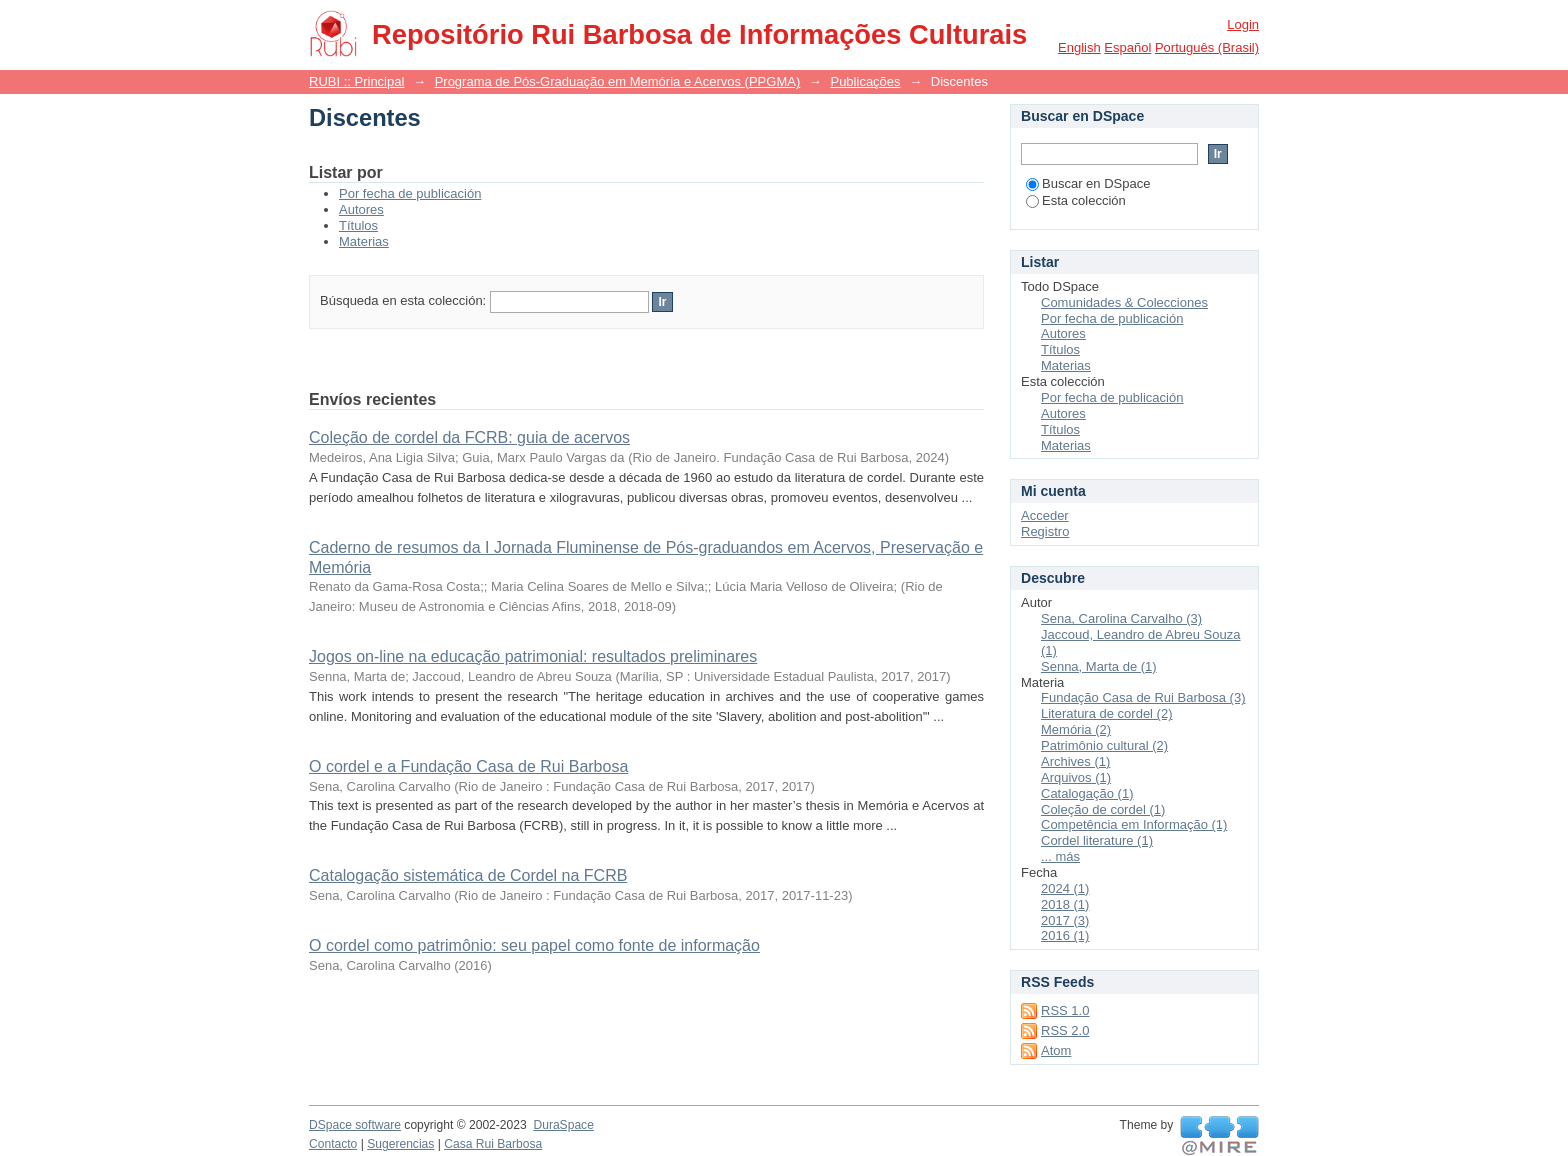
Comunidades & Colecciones (1124, 302)
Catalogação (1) (1087, 793)
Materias (364, 241)
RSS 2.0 (1065, 1030)
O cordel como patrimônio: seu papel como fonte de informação (534, 945)
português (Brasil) (1207, 47)
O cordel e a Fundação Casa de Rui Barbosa (468, 766)
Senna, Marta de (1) (1099, 666)
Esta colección (1076, 200)
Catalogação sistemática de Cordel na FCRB (468, 875)
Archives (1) (1075, 761)
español (1127, 47)
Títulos (358, 225)
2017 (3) (1065, 920)
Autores (361, 209)
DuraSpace (563, 1125)
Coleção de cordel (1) (1103, 809)
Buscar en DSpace (1088, 183)
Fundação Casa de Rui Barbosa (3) (1143, 697)
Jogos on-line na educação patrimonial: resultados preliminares (533, 656)
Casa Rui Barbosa (493, 1144)
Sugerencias (400, 1144)
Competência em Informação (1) (1134, 824)
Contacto (333, 1144)
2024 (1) (1065, 888)
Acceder (1045, 515)
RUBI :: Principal (356, 81)
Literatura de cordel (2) (1107, 713)
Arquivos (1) (1076, 777)
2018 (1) (1065, 904)
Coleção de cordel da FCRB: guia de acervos (469, 437)
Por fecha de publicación (410, 193)
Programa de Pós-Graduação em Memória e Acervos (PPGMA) (618, 81)
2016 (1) (1065, 935)
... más (1060, 856)
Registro (1045, 531)
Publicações (865, 81)
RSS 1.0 (1065, 1010)
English (1079, 47)
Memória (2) (1076, 729)
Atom (1056, 1050)
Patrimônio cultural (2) (1104, 745)
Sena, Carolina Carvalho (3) (1121, 618)
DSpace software (355, 1125)
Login (1243, 24)
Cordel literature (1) (1097, 840)
